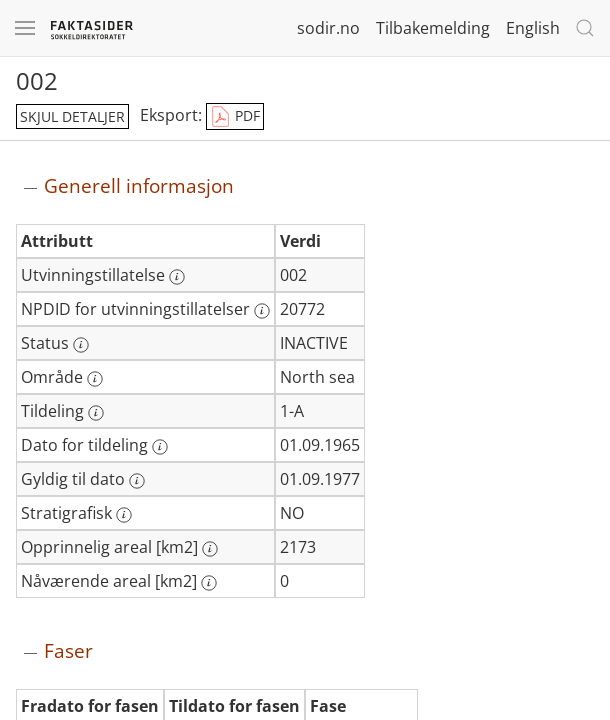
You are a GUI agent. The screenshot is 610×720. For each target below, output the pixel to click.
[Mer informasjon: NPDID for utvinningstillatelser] (262, 311)
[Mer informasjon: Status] (81, 345)
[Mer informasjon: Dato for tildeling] (160, 447)
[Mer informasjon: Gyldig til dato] (137, 481)
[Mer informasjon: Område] (95, 379)
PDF (235, 117)
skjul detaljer (72, 116)
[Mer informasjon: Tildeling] (96, 413)
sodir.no (328, 28)
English (533, 28)
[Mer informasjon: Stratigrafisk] (124, 515)
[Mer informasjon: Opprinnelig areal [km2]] (210, 549)
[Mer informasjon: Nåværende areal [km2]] (209, 583)
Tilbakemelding (433, 28)
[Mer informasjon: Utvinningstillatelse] (177, 277)
